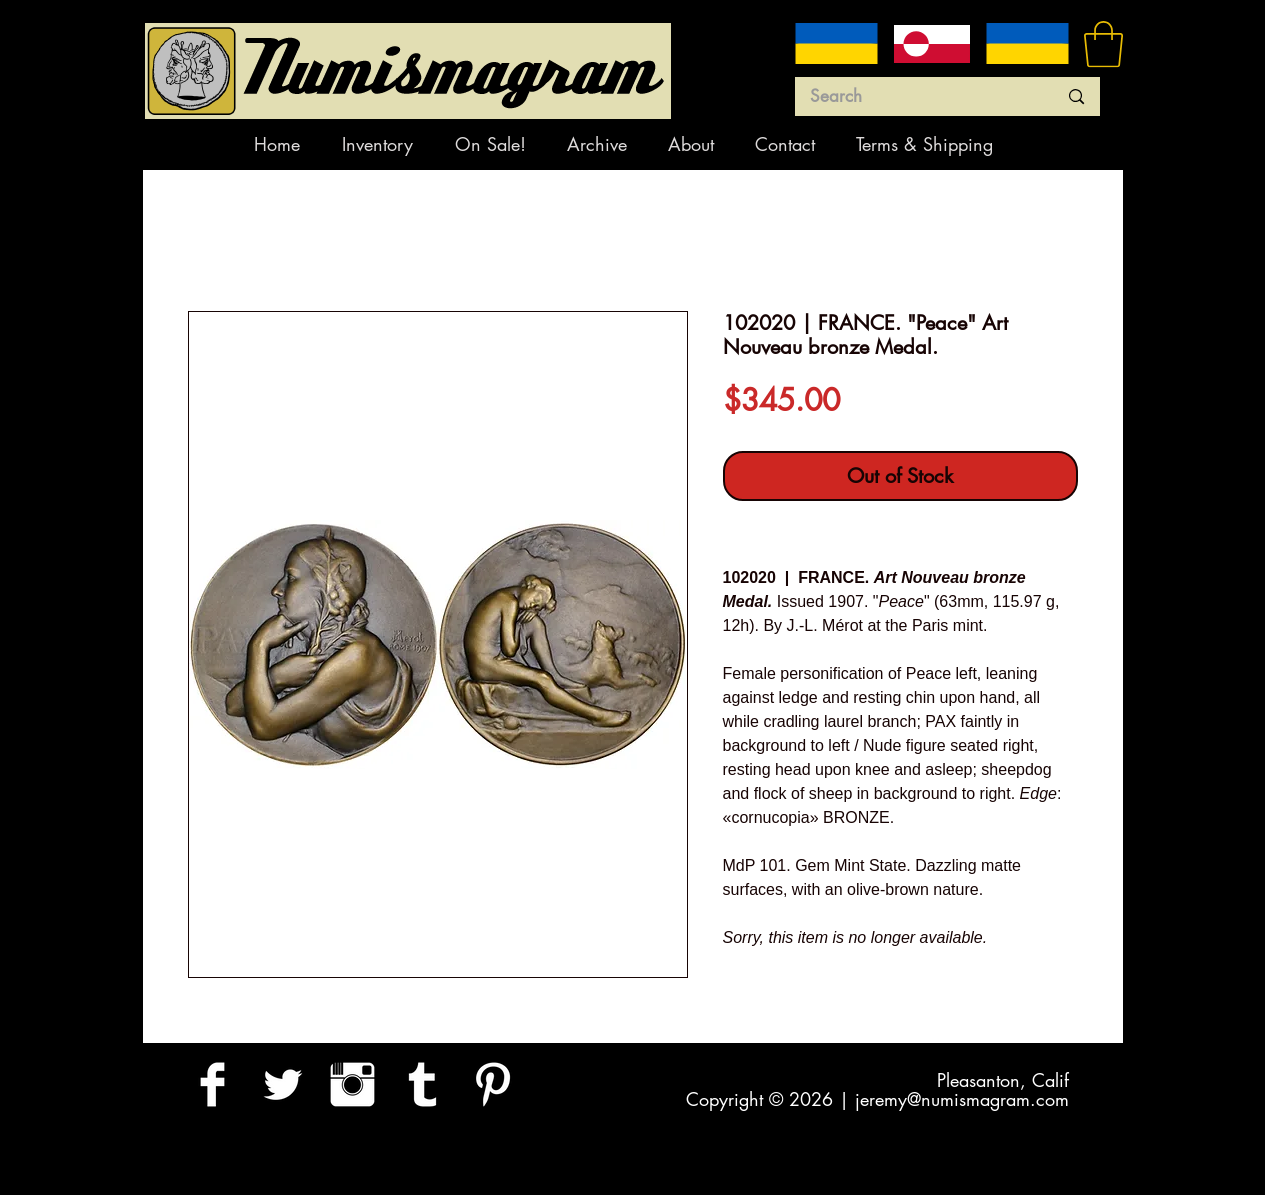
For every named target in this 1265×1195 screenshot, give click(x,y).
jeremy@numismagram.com (962, 1099)
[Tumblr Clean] (422, 1084)
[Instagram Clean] (352, 1084)
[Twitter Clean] (282, 1084)
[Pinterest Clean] (492, 1084)
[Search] (919, 97)
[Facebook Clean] (212, 1084)
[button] (1103, 44)
